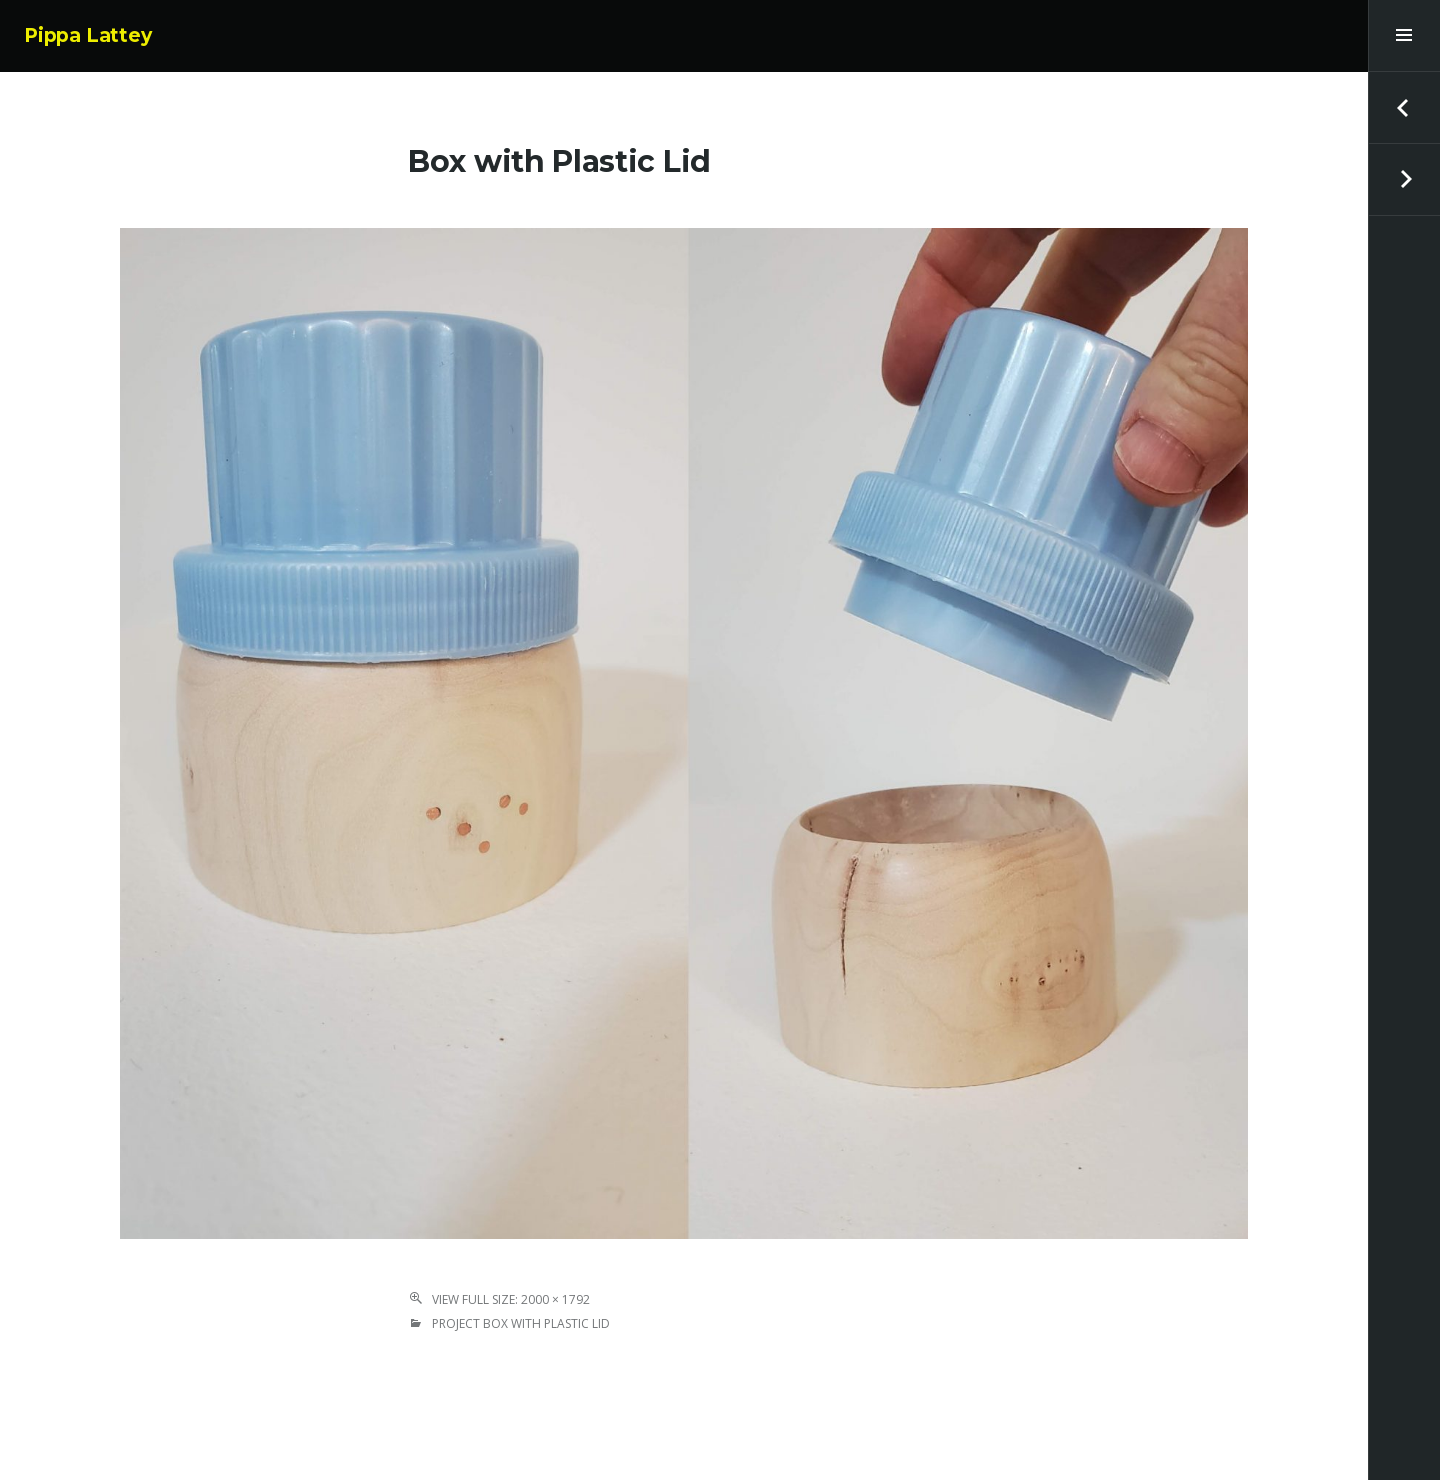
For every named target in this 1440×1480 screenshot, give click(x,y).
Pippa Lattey (88, 35)
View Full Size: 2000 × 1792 (511, 1299)
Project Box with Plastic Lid (521, 1323)
